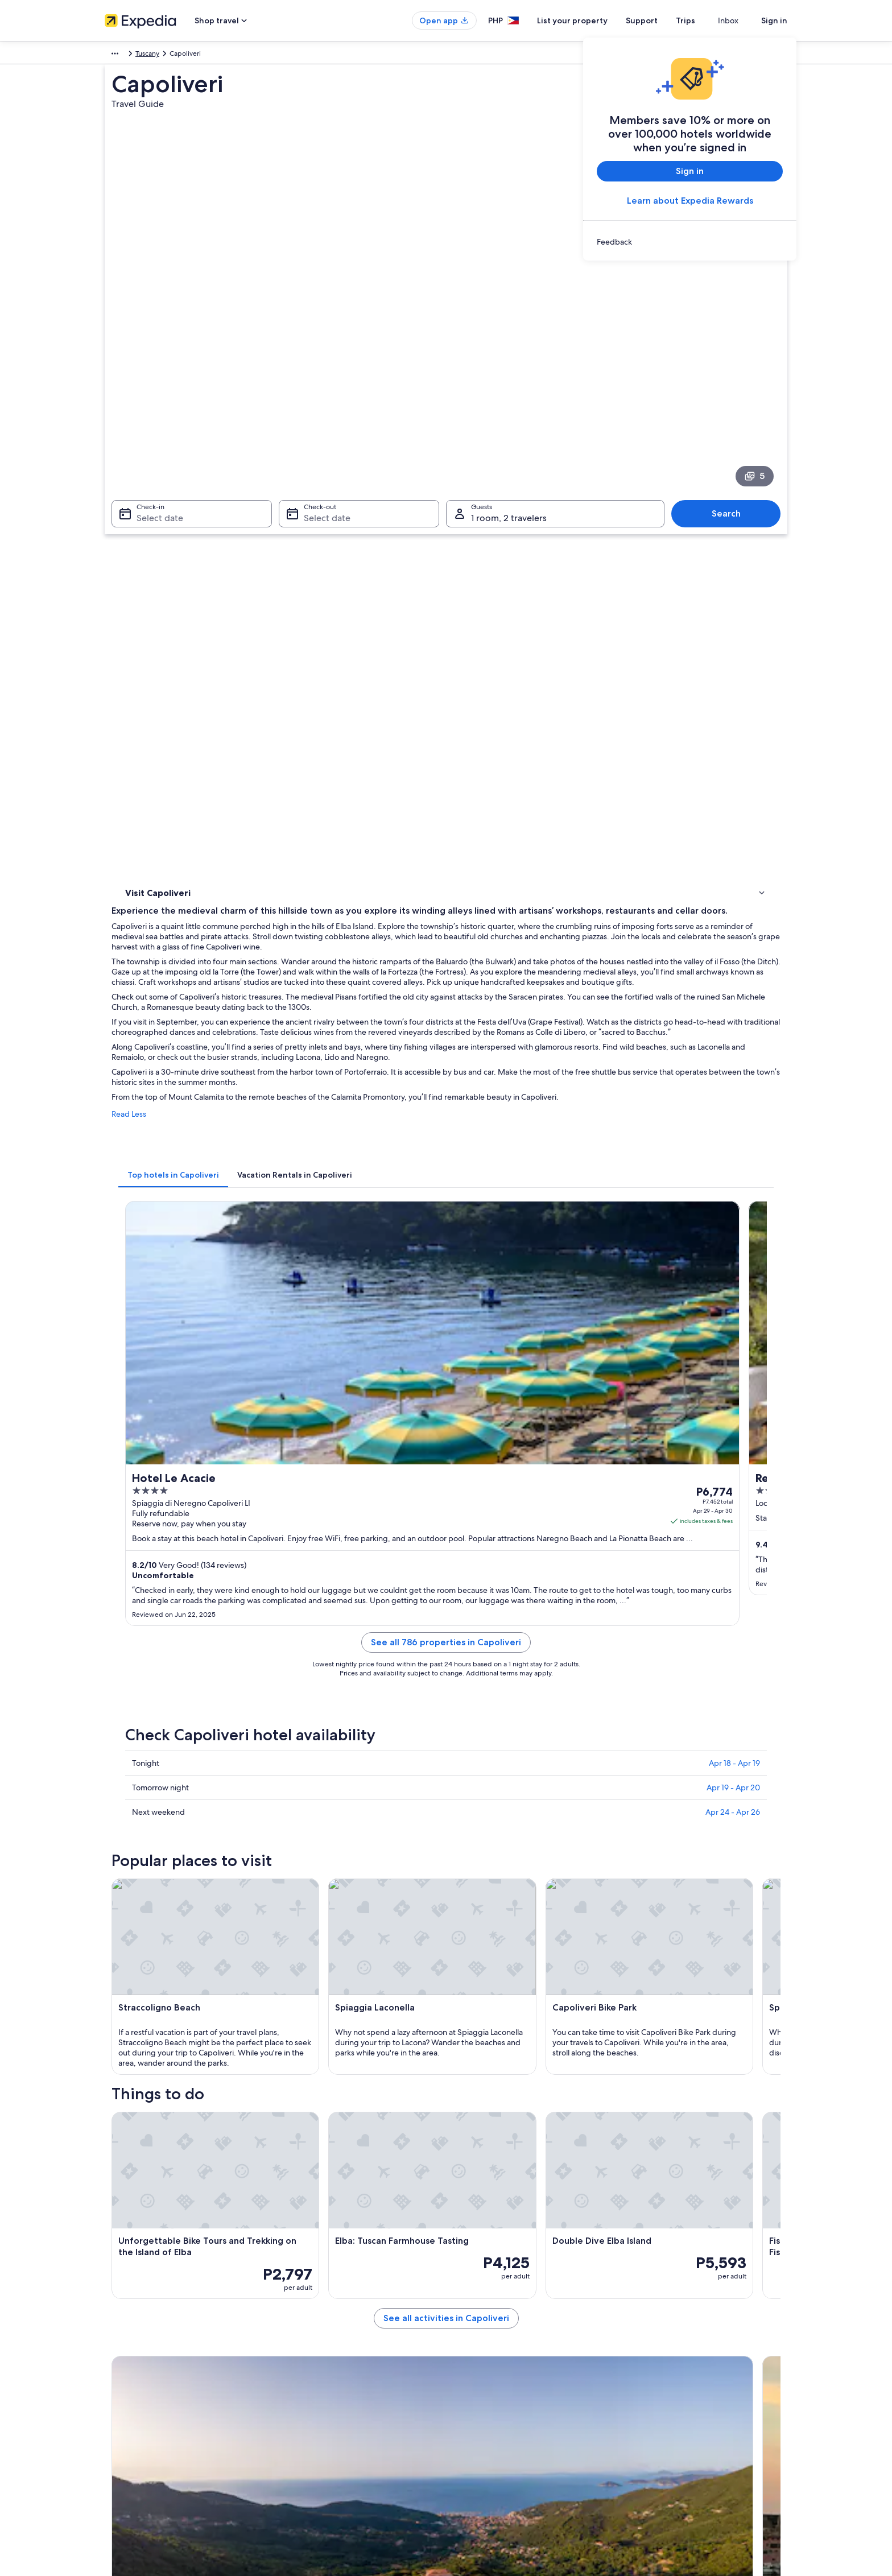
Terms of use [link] (476, 2375)
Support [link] (646, 2339)
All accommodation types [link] (320, 2448)
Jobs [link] (112, 2357)
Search (731, 400)
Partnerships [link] (124, 2394)
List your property (593, 20)
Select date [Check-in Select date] (153, 405)
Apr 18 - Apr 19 (734, 1143)
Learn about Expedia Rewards (690, 200)
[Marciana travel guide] (339, 1869)
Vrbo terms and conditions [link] (498, 2394)
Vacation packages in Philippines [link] (331, 2394)
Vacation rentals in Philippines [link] (327, 2375)
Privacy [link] (468, 2339)
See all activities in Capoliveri (530, 1812)
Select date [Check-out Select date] (323, 405)
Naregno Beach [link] (477, 2025)
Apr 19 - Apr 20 (733, 1168)
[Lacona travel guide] (593, 1869)
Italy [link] (143, 55)
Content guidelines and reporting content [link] (522, 2412)
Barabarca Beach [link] (153, 2025)
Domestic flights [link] (306, 2412)
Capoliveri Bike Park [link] (484, 2003)
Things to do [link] (147, 541)
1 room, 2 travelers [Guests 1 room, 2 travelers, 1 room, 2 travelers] (509, 405)
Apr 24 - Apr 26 (732, 1192)
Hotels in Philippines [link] (313, 2357)
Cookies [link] (469, 2357)
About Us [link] (119, 2339)
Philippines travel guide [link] (317, 2339)
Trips (706, 20)
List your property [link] (132, 2375)
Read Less (296, 675)
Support (662, 20)
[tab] (340, 724)
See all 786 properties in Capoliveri (530, 1036)
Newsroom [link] (122, 2412)
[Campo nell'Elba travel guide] (466, 1869)
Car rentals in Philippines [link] (319, 2430)
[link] (689, 242)
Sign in (774, 20)
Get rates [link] (583, 966)
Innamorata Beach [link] (155, 2003)
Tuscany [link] (172, 55)
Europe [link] (116, 55)
